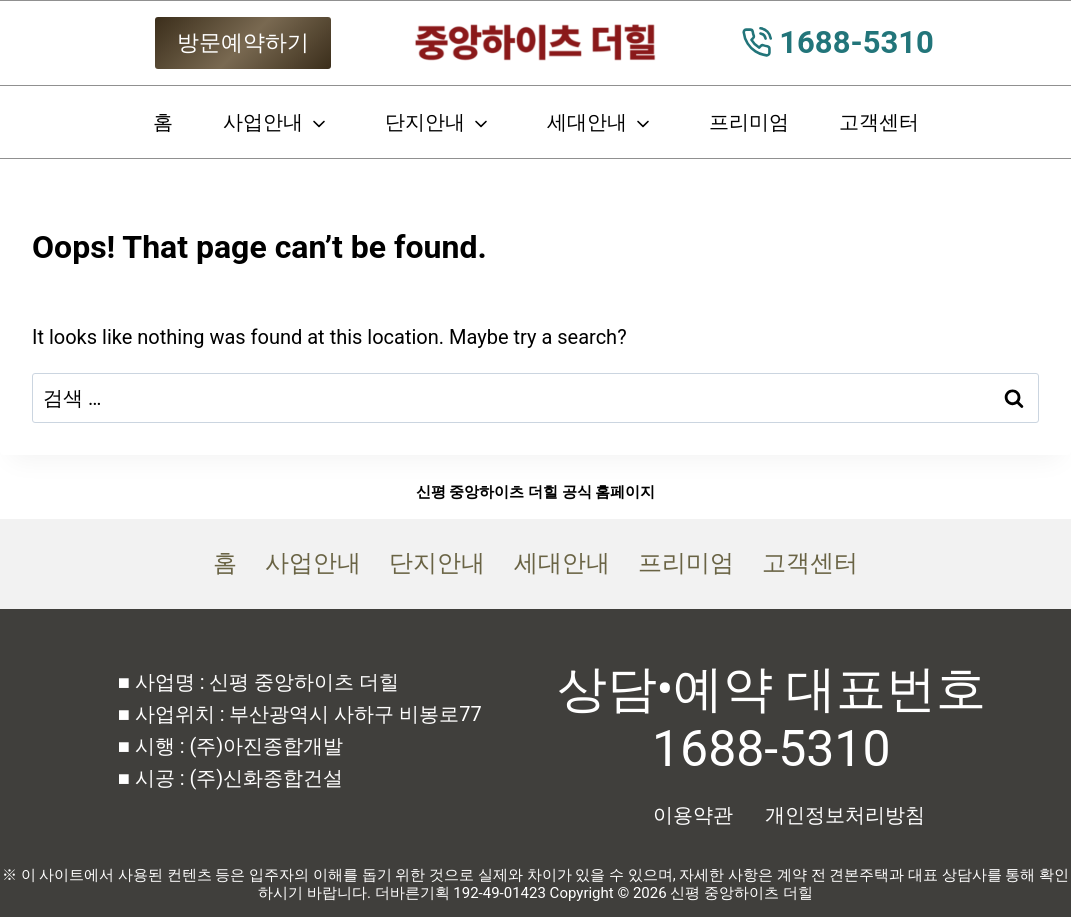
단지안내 (425, 122)
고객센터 (879, 122)
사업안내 (263, 122)
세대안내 (587, 122)
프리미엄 (749, 122)
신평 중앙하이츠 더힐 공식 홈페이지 (536, 492)
